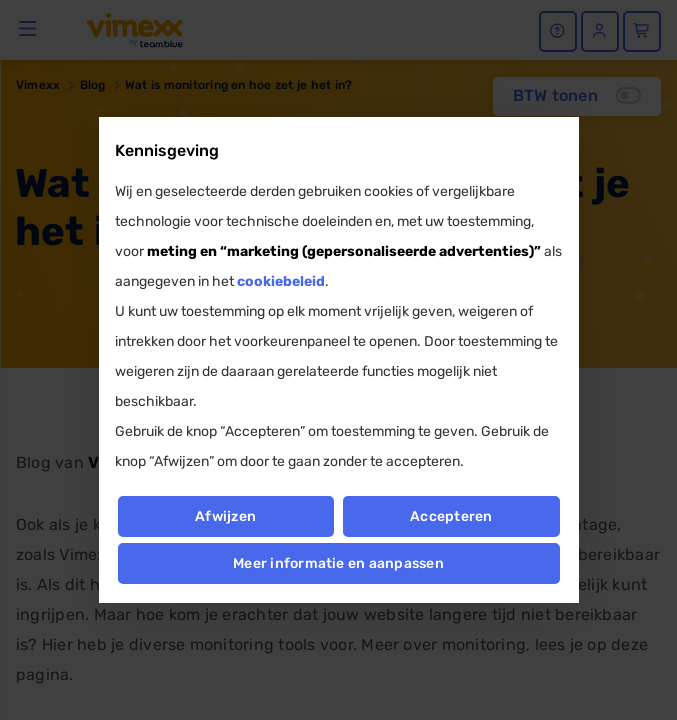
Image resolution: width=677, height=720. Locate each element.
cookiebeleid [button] (281, 281)
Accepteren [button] (452, 516)
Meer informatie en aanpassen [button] (338, 563)
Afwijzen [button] (225, 516)
